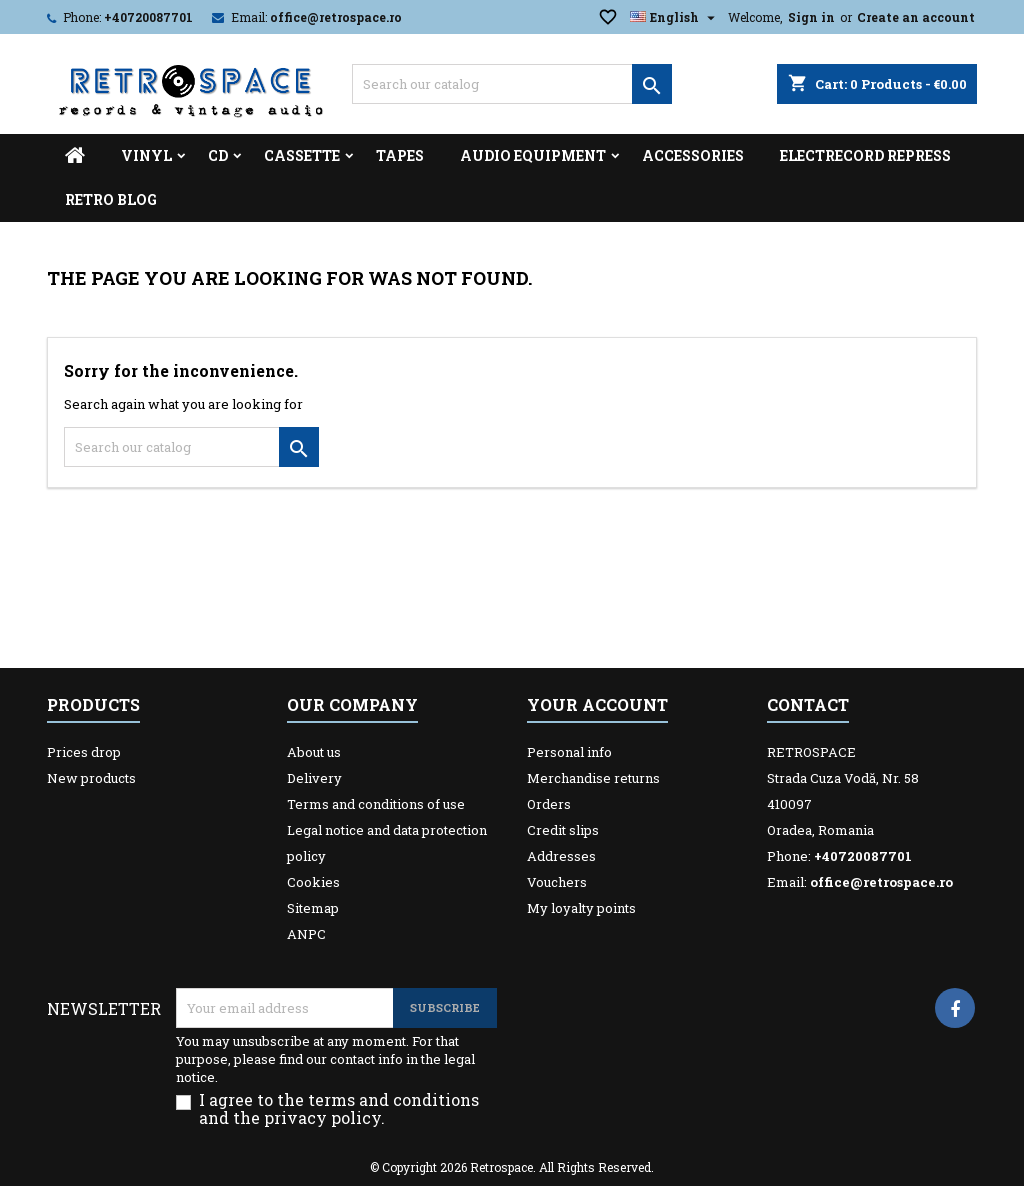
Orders (549, 804)
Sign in (811, 17)
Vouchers (557, 882)
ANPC (306, 934)
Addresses (561, 856)
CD (218, 155)
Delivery (314, 778)
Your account (597, 704)
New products (91, 778)
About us (314, 752)
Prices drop (84, 752)
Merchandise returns (593, 778)
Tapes (400, 155)
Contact (808, 704)
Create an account (916, 17)
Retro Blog (111, 199)
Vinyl (146, 155)
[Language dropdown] (675, 17)
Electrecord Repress (865, 155)
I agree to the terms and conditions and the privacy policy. (339, 1109)
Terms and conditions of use (376, 804)
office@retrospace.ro (336, 17)
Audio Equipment (533, 155)
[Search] (512, 84)
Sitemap (313, 908)
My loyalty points (581, 908)
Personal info (569, 752)
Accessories (693, 155)
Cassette (302, 155)
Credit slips (563, 830)
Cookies (313, 882)
